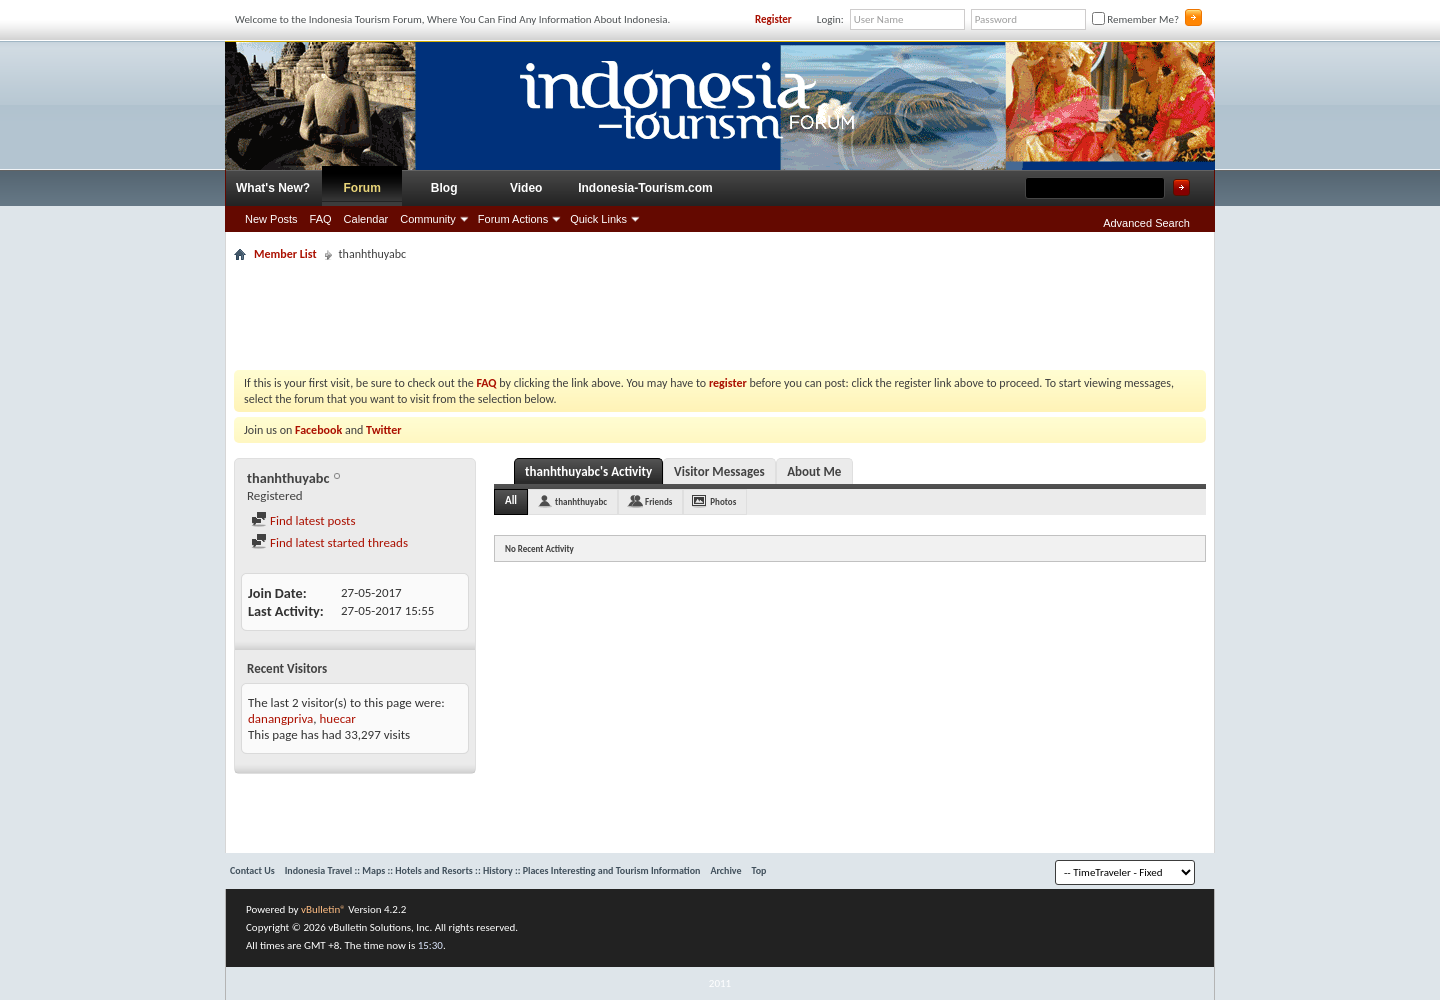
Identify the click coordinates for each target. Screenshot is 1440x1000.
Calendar (366, 219)
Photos (723, 501)
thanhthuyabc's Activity (588, 471)
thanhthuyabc (581, 501)
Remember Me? (1135, 19)
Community (428, 219)
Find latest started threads (329, 542)
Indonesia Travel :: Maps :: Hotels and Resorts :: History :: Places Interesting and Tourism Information (493, 870)
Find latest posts (303, 520)
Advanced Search (1146, 223)
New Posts (271, 219)
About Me (814, 471)
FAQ (321, 219)
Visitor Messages (719, 471)
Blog (444, 188)
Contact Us (252, 870)
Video (526, 188)
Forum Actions (513, 219)
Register (773, 19)
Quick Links (598, 219)
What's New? (273, 188)
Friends (658, 501)
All (511, 500)
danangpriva (280, 718)
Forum (362, 188)
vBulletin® (323, 909)
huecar (338, 718)
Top (759, 870)
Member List (285, 254)
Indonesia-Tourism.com (645, 188)
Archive (725, 870)
